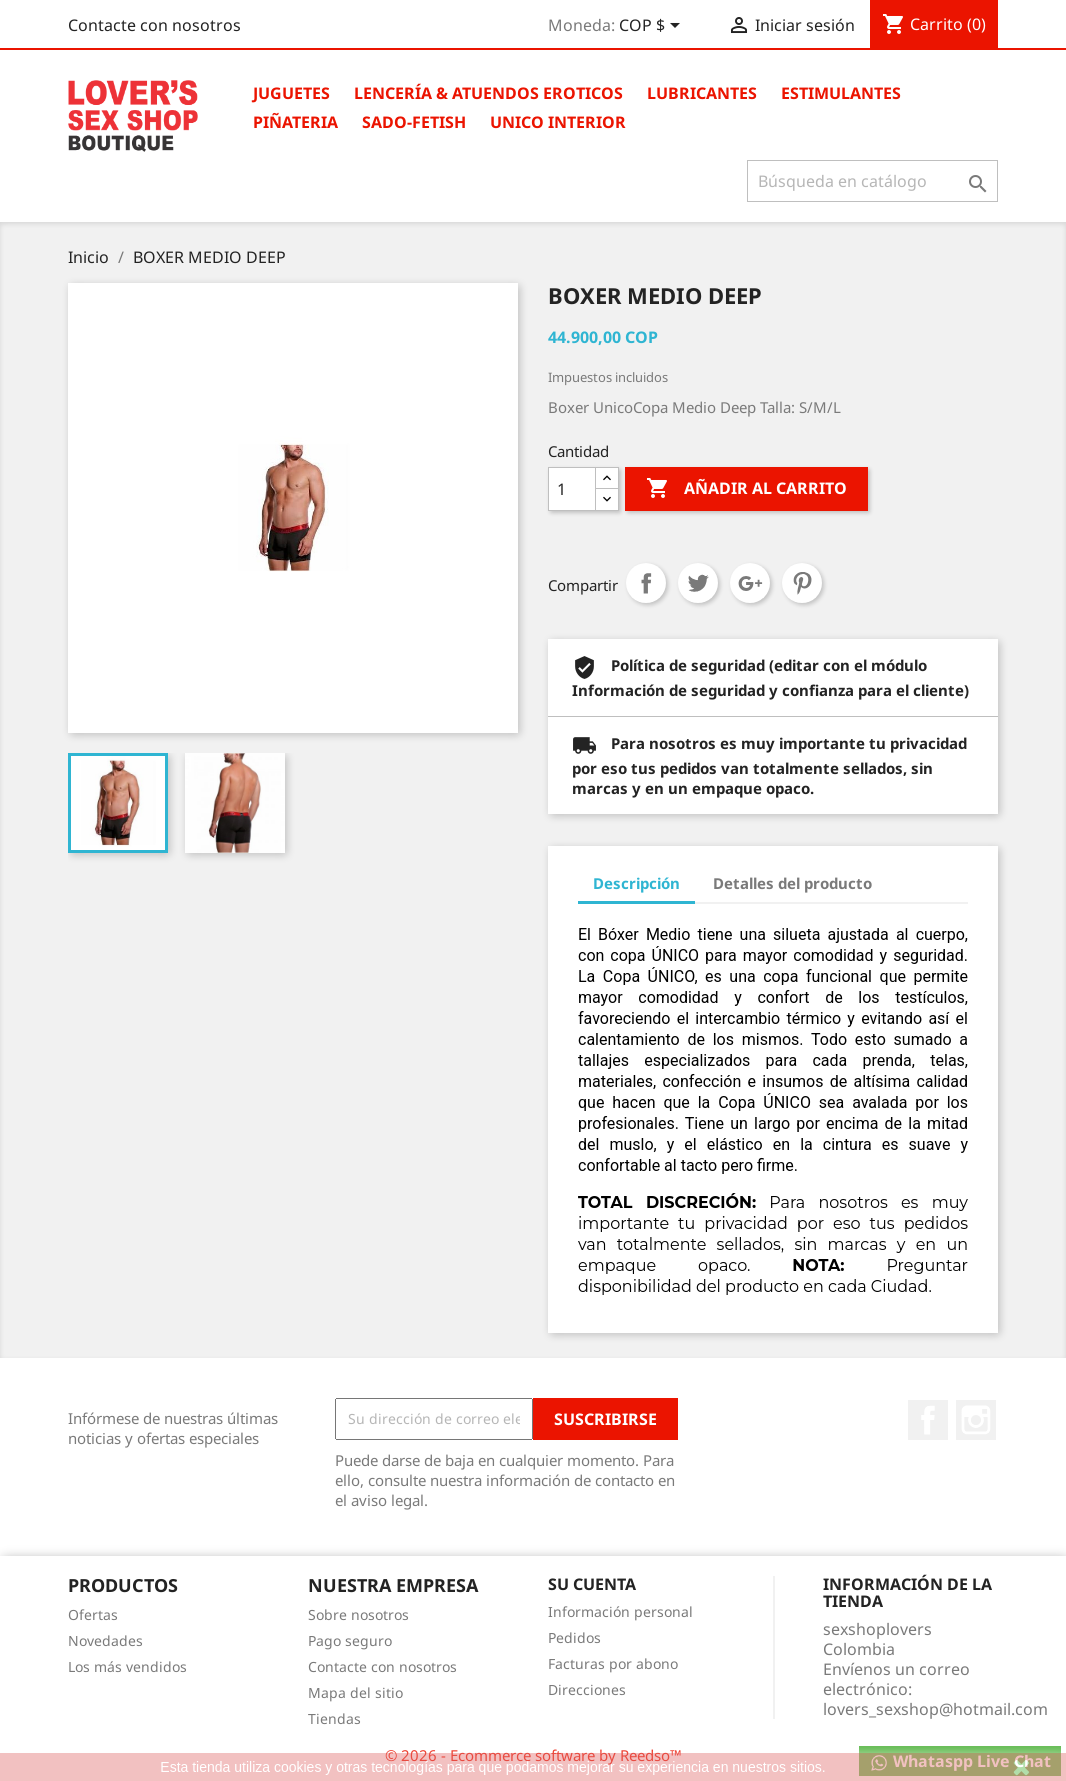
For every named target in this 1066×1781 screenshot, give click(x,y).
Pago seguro (350, 1640)
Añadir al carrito (746, 489)
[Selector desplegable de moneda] (653, 27)
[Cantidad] (572, 489)
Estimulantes (841, 93)
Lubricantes (702, 93)
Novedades (105, 1640)
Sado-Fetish (414, 122)
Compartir (646, 583)
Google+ (750, 583)
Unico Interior (558, 122)
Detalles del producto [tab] (792, 883)
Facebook (928, 1420)
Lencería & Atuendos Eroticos (488, 93)
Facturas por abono (613, 1663)
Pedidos (574, 1637)
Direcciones (587, 1689)
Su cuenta (592, 1584)
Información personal (620, 1611)
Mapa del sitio (355, 1692)
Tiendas (334, 1718)
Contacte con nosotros (154, 25)
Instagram (976, 1420)
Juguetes (291, 93)
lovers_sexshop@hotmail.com (935, 1709)
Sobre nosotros (358, 1614)
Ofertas (93, 1614)
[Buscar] (872, 181)
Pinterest (802, 583)
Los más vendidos (127, 1666)
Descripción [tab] (636, 883)
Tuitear (698, 583)
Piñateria (295, 122)
